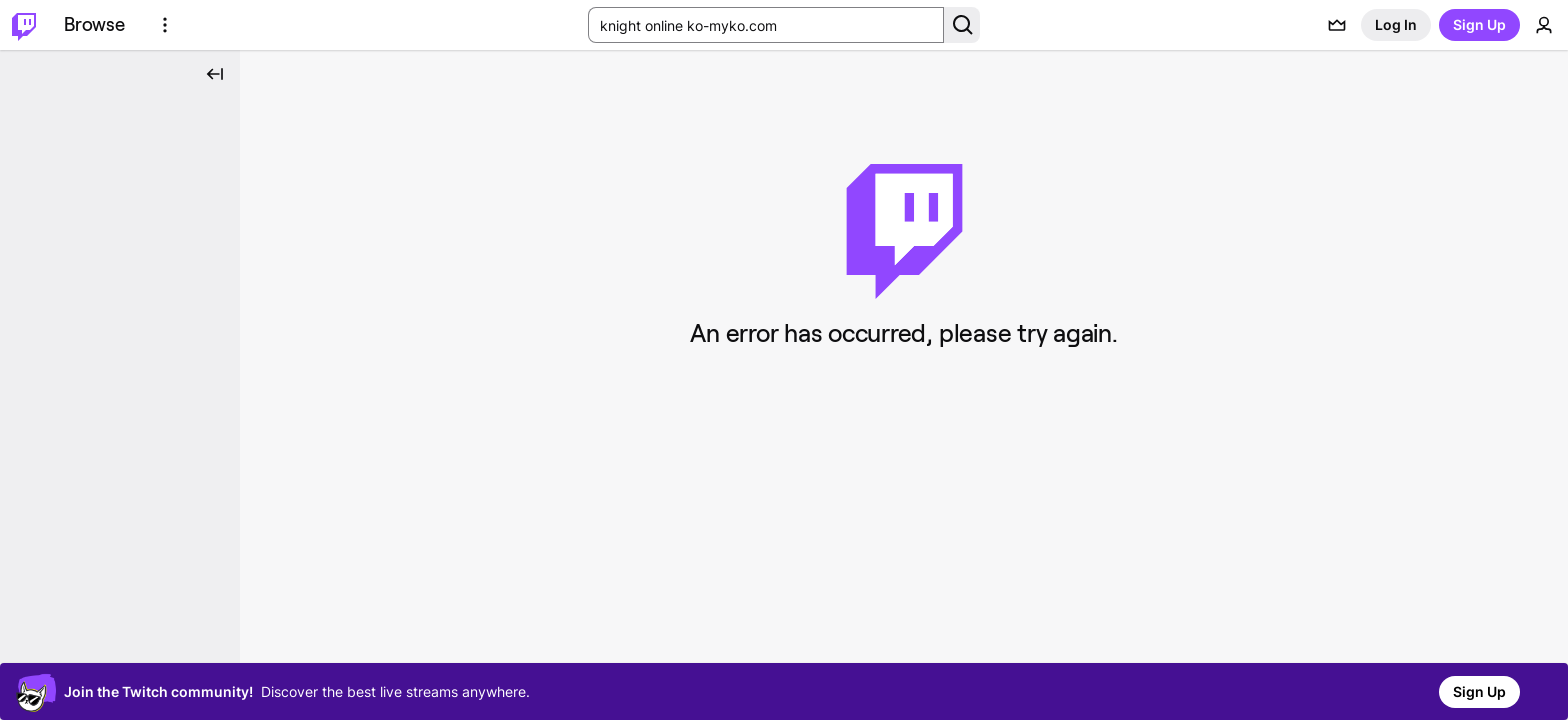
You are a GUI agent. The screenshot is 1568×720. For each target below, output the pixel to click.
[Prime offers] (1337, 25)
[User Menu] (1544, 25)
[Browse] (94, 25)
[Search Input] (766, 25)
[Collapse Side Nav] (215, 74)
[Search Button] (962, 25)
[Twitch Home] (24, 25)
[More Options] (165, 25)
